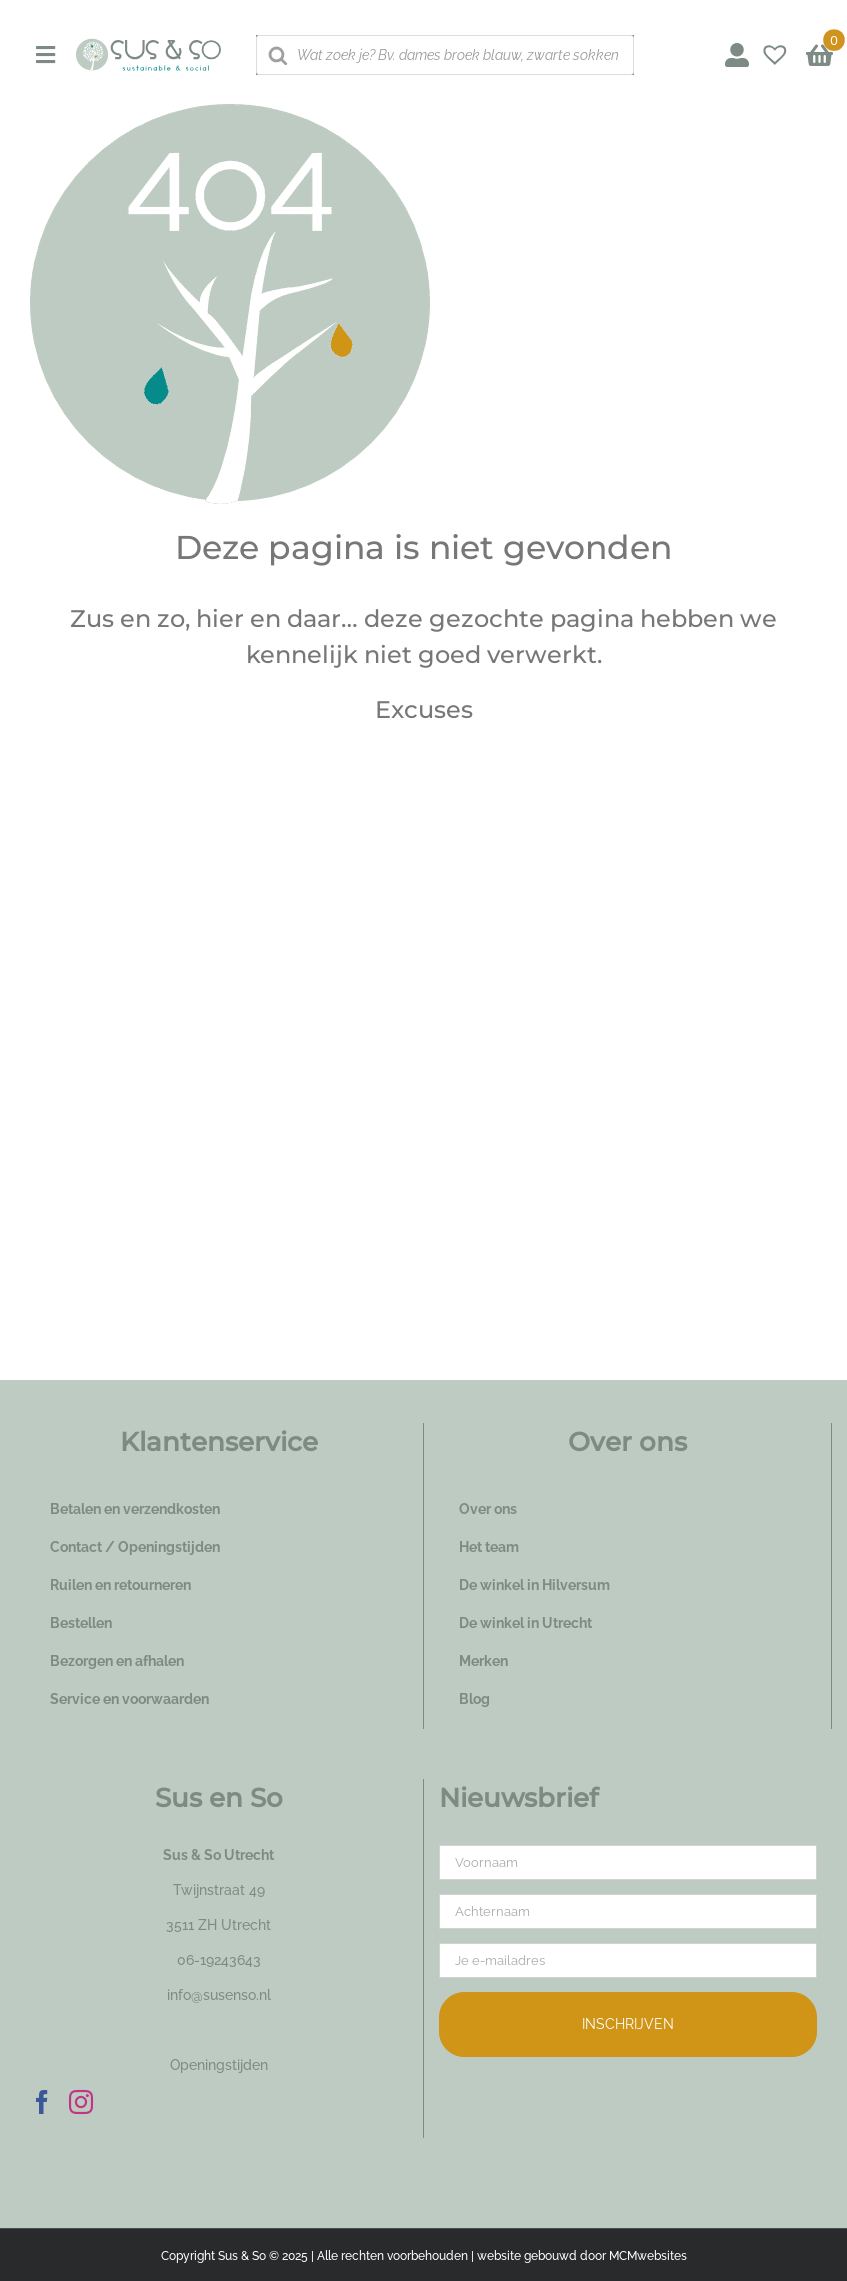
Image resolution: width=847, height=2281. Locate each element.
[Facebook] (42, 2102)
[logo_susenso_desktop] (147, 45)
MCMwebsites (648, 2256)
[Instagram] (81, 2102)
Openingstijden (219, 2065)
